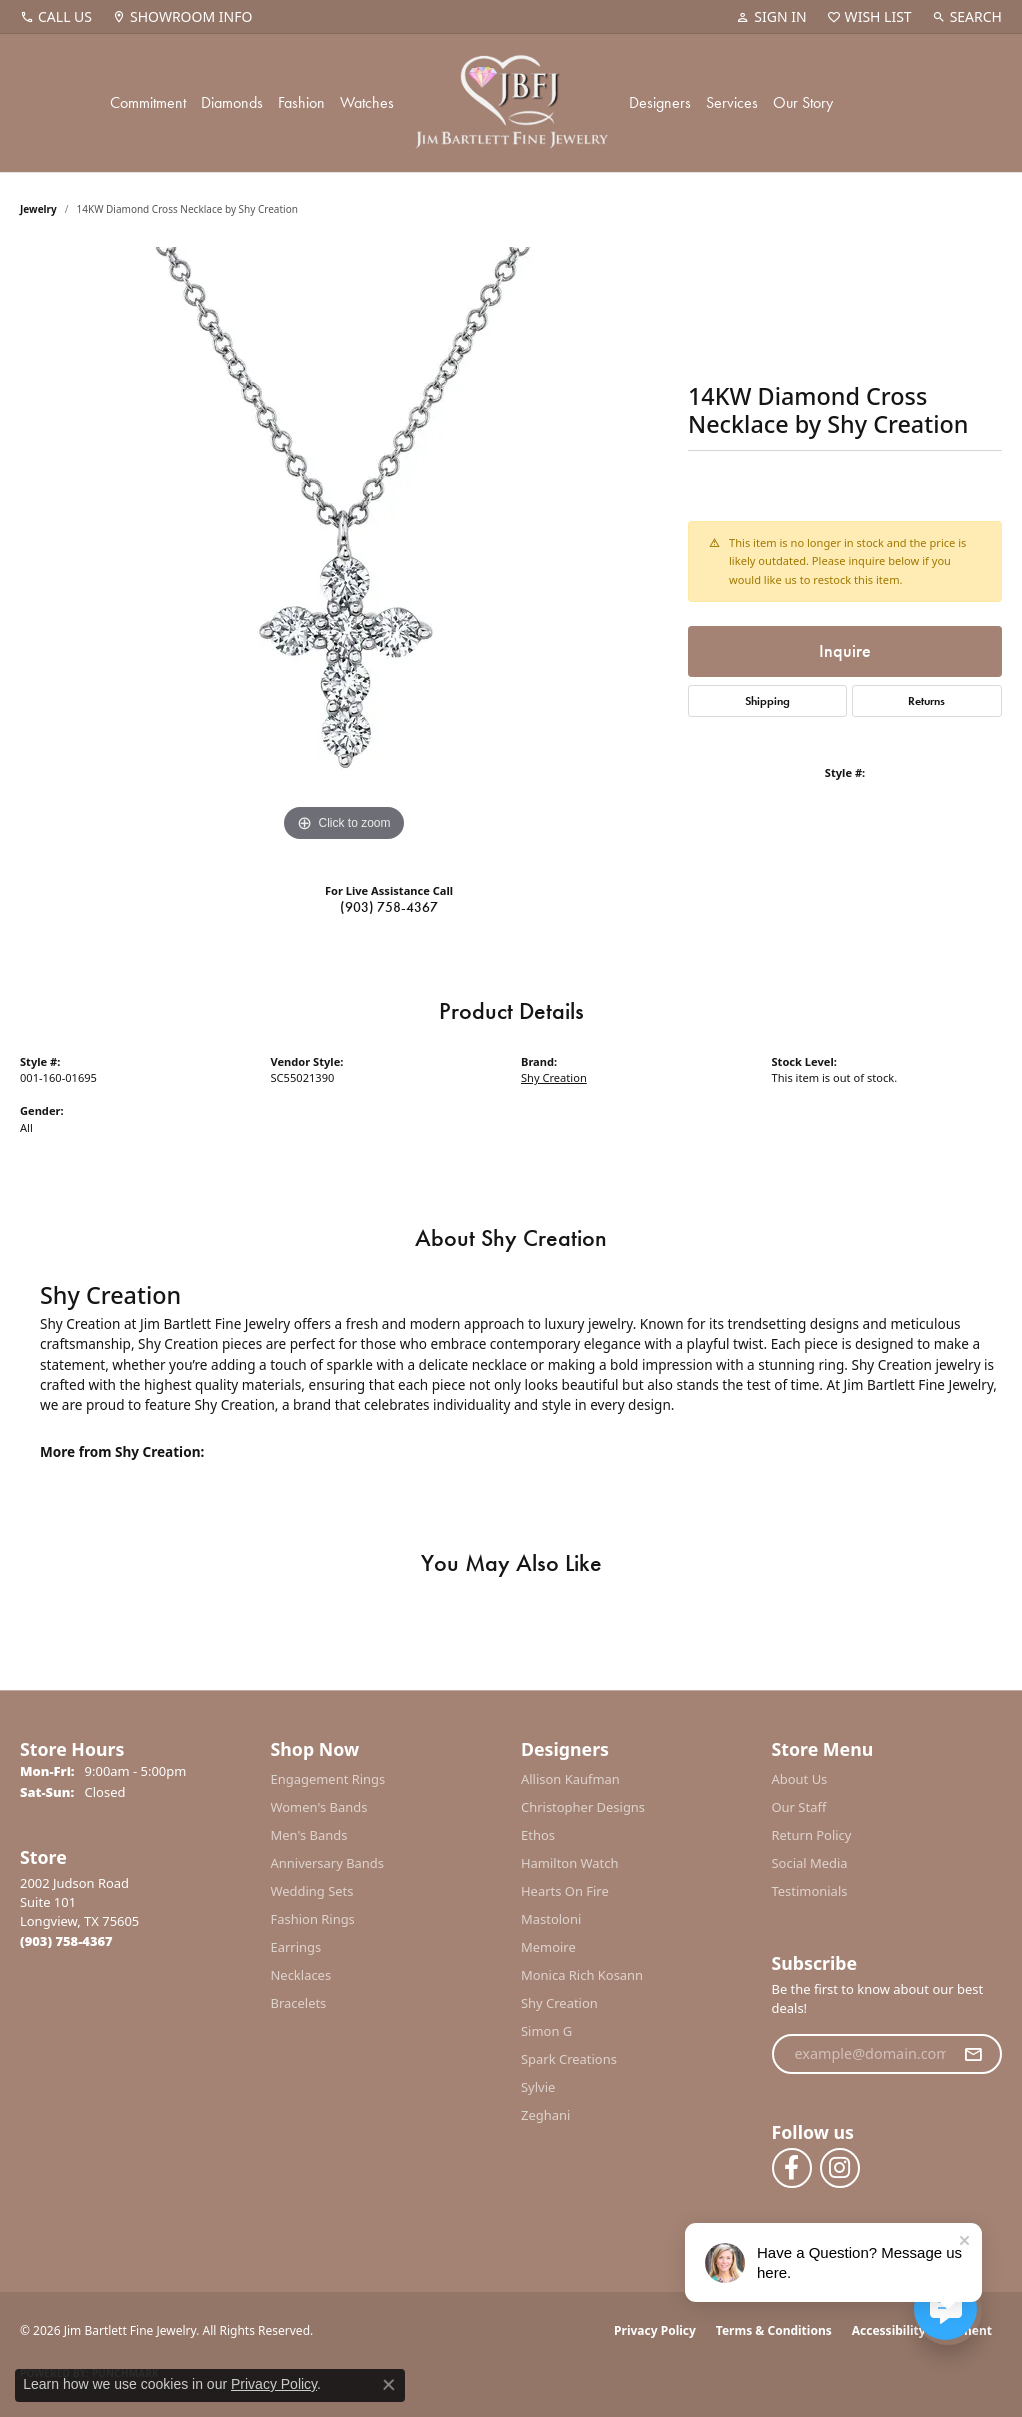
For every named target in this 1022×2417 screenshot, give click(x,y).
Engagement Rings (328, 1779)
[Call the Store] (66, 1941)
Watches (367, 102)
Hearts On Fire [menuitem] (565, 1891)
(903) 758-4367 (389, 907)
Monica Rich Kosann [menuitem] (582, 1975)
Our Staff (799, 1807)
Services (732, 102)
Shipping (767, 701)
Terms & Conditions (774, 2330)
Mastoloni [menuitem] (551, 1919)
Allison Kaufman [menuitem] (570, 1779)
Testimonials (810, 1891)
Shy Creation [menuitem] (559, 2003)
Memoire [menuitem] (548, 1947)
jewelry (38, 209)
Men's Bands (309, 1835)
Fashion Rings (313, 1919)
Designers (660, 102)
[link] (56, 17)
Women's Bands (319, 1807)
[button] (771, 17)
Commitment (148, 102)
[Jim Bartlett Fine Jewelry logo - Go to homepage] (511, 103)
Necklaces (301, 1975)
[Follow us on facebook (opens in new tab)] (792, 2168)
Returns (926, 701)
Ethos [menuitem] (538, 1835)
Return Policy (812, 1835)
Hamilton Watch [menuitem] (570, 1863)
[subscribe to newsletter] (973, 2054)
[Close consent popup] (389, 2385)
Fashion (301, 102)
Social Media (810, 1863)
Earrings (296, 1947)
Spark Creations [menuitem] (569, 2059)
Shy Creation (554, 1077)
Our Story (803, 102)
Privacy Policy (655, 2330)
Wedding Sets (312, 1891)
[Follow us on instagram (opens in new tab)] (840, 2168)
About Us (800, 1779)
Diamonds (232, 102)
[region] (344, 547)
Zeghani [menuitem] (545, 2115)
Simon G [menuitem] (546, 2031)
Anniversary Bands (328, 1863)
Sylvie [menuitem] (538, 2087)
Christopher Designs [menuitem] (583, 1807)
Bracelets (299, 2003)
